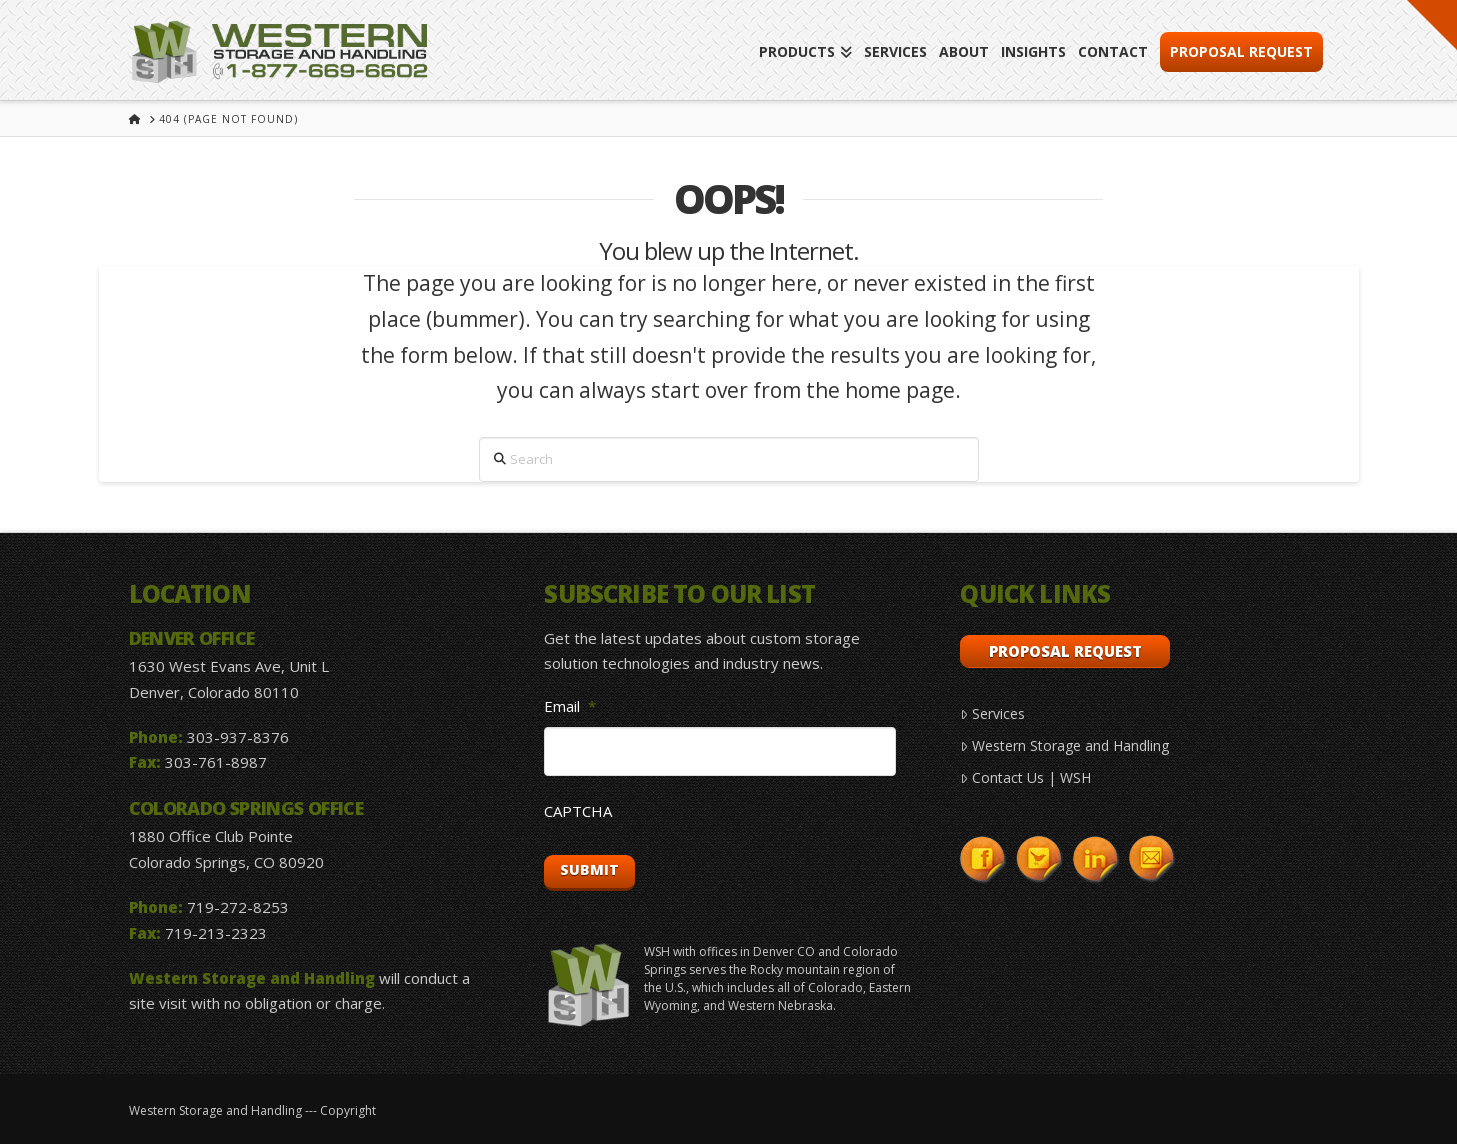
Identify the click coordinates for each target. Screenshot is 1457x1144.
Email (570, 706)
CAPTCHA (578, 811)
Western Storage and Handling (1064, 745)
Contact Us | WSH (1025, 777)
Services (992, 713)
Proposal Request (1065, 651)
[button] (1432, 25)
